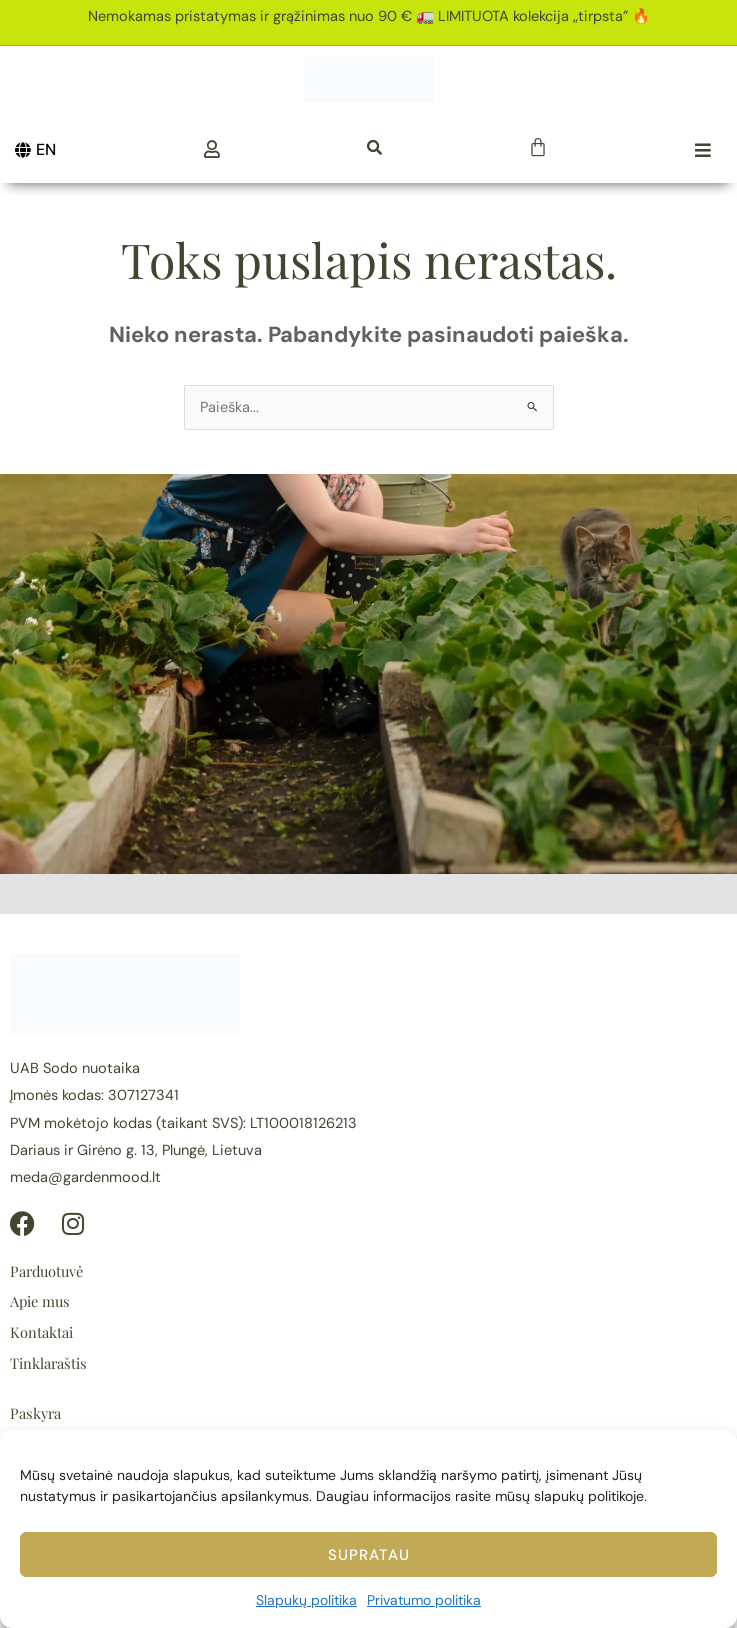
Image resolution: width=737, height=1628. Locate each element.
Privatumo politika (424, 1600)
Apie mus (40, 1301)
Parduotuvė (46, 1271)
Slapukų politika (306, 1600)
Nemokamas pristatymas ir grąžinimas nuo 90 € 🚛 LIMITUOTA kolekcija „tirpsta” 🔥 (369, 16)
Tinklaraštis (48, 1363)
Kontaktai (41, 1332)
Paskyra (35, 1413)
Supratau (369, 1555)
